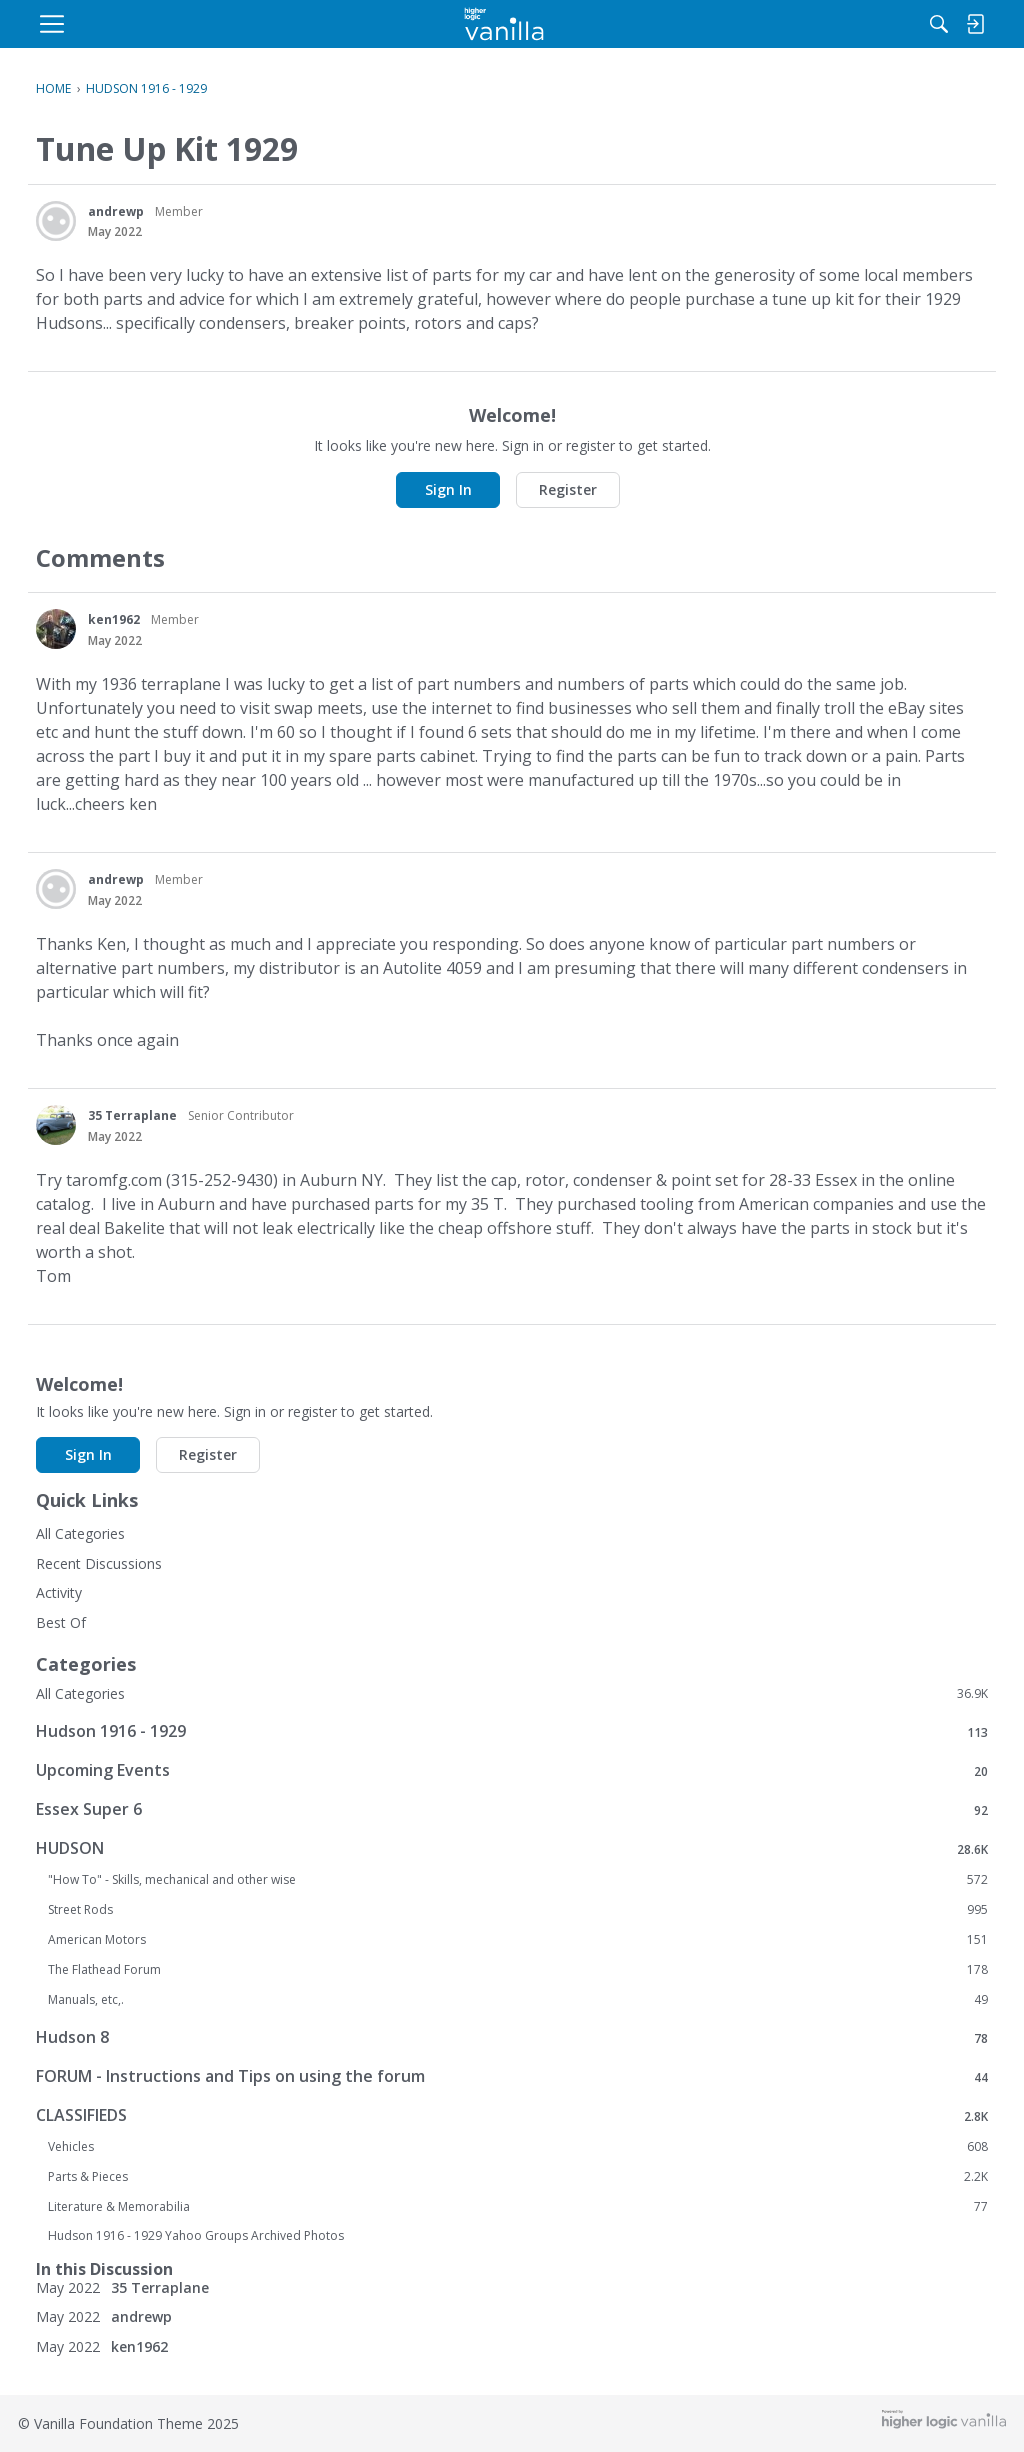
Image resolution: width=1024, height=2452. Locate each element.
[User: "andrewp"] (56, 221)
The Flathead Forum (518, 1970)
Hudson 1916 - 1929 (512, 1731)
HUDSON (512, 1848)
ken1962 (114, 619)
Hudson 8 (512, 2037)
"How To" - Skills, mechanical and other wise (518, 1880)
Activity (59, 1592)
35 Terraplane (132, 1115)
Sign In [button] (448, 489)
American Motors (518, 1940)
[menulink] (196, 24)
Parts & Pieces (518, 2177)
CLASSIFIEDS (512, 2115)
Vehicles (518, 2147)
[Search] (781, 24)
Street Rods (518, 1910)
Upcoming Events (512, 1770)
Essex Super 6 (512, 1809)
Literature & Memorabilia (518, 2207)
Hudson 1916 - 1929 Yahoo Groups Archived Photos (196, 2235)
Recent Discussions (99, 1563)
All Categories (80, 1533)
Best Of (61, 1622)
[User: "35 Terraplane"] (56, 1125)
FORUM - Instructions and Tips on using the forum (512, 2076)
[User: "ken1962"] (56, 629)
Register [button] (568, 489)
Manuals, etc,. (518, 2000)
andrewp (116, 211)
